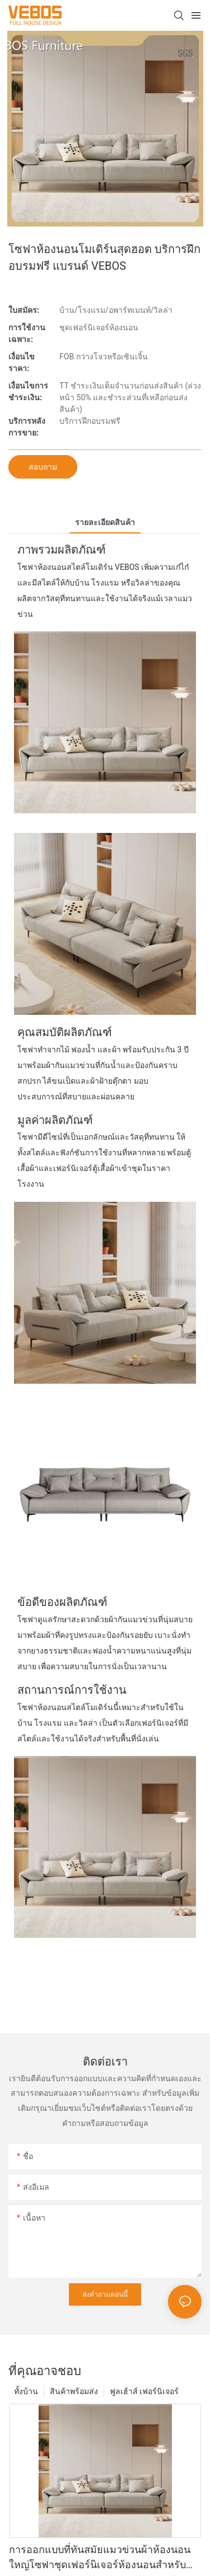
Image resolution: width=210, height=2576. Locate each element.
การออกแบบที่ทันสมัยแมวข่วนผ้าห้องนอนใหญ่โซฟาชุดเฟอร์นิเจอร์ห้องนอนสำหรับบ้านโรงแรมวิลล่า (99, 2558)
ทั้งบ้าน (26, 2391)
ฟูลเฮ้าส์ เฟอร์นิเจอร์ (144, 2391)
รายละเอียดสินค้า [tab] (105, 522)
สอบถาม (43, 466)
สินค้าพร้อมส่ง (74, 2391)
